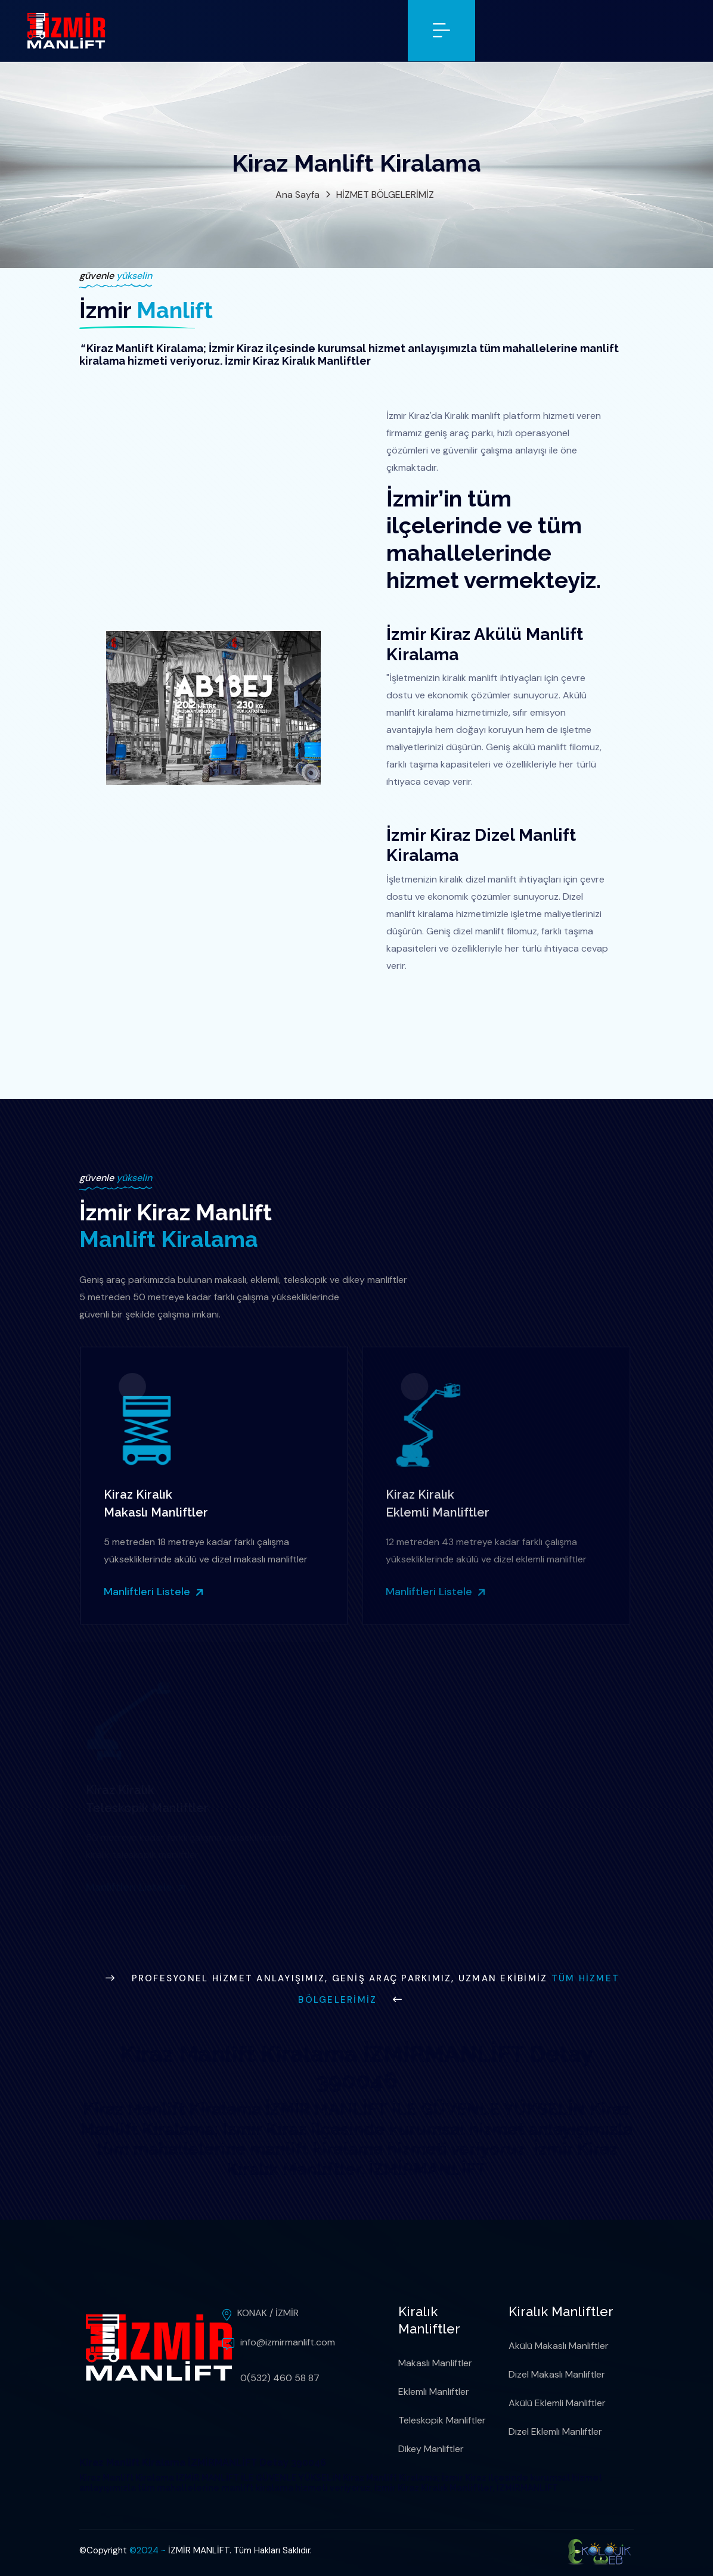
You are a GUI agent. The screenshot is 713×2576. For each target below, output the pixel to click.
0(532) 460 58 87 (280, 2378)
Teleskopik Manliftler (442, 2420)
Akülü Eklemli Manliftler (557, 2403)
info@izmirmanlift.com (287, 2342)
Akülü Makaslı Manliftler (559, 2345)
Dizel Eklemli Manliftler (555, 2431)
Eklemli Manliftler (433, 2391)
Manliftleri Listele (150, 1591)
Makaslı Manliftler (435, 2363)
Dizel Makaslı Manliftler (557, 2374)
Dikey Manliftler (431, 2449)
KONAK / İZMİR (268, 2313)
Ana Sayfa (297, 194)
